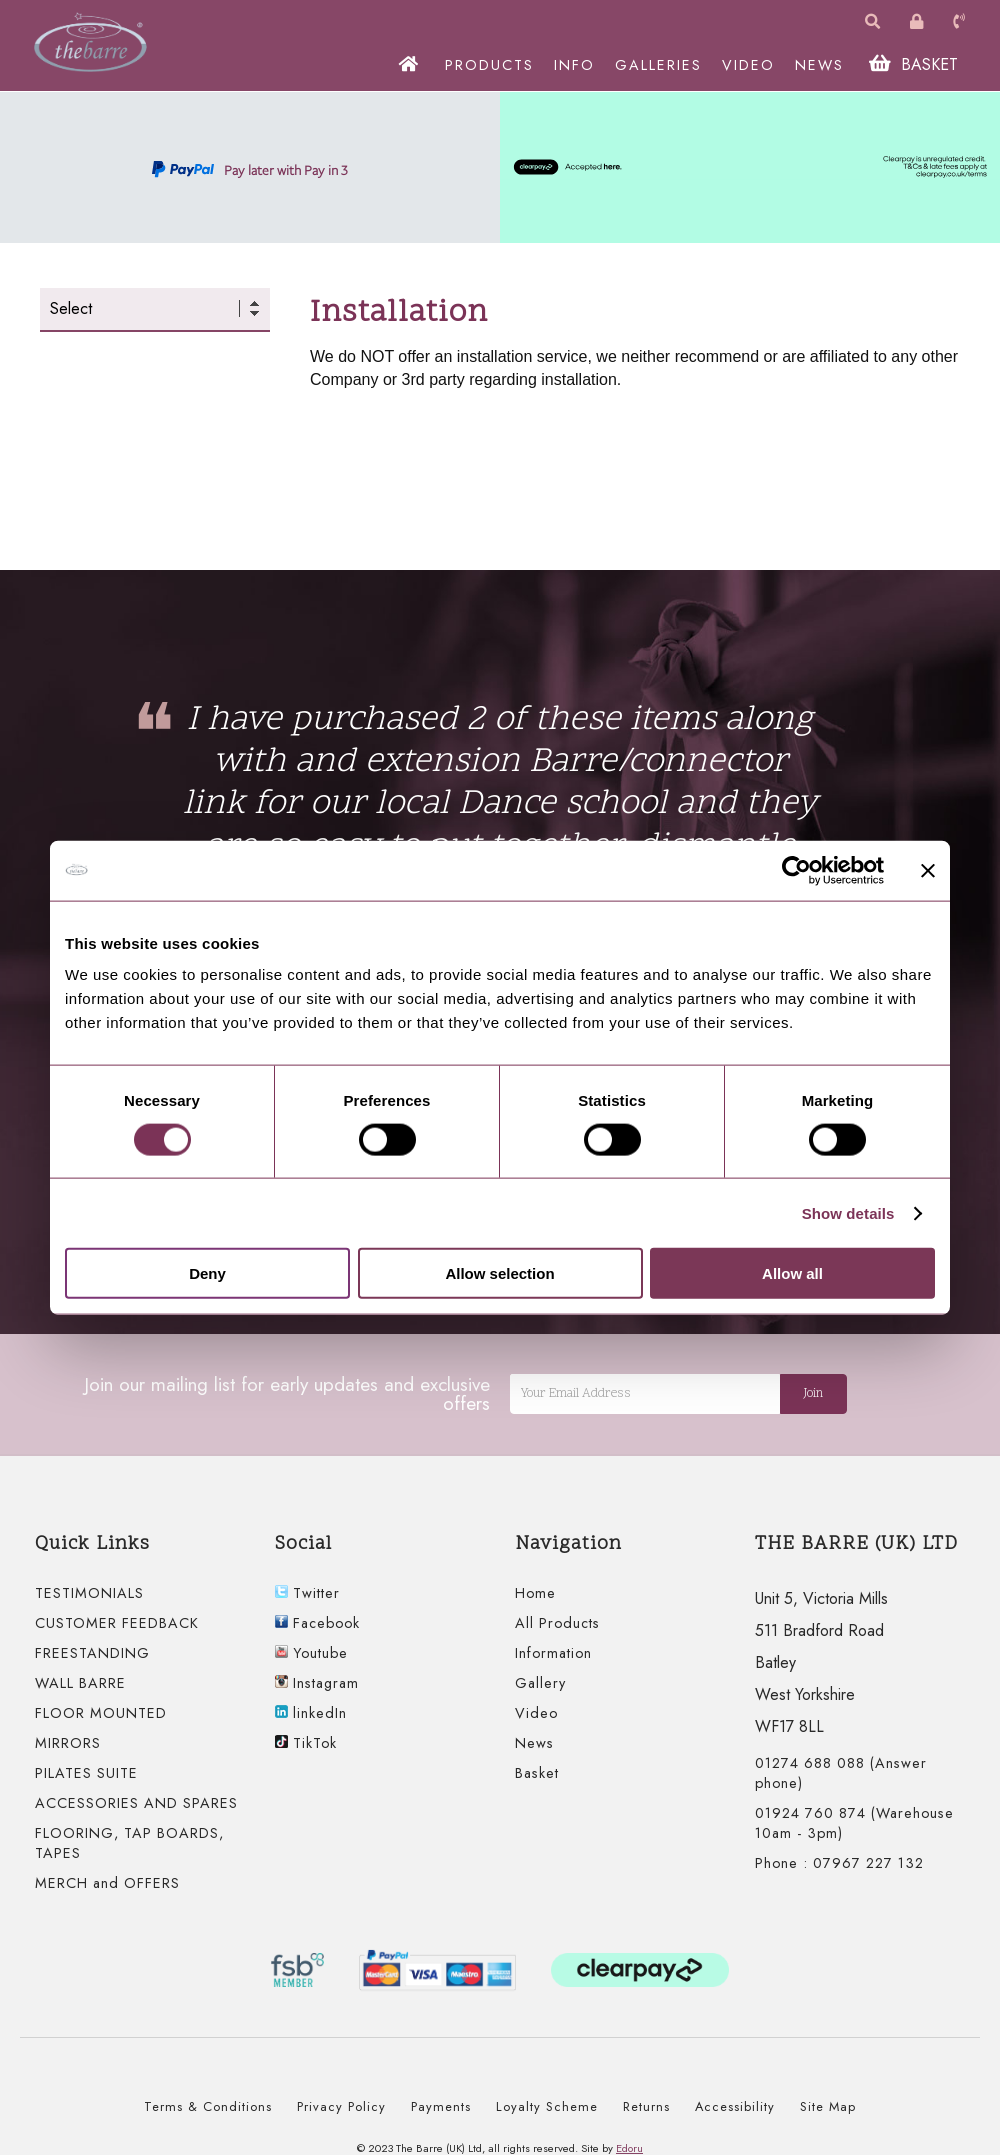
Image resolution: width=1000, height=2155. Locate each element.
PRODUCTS (491, 65)
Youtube (311, 1653)
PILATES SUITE (86, 1773)
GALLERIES (660, 65)
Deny (207, 1273)
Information (553, 1653)
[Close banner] (928, 870)
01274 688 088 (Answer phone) (841, 1773)
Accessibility (735, 2106)
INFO (576, 65)
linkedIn (311, 1713)
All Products (557, 1623)
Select (71, 308)
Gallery (540, 1683)
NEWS (821, 65)
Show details (848, 1212)
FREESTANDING (92, 1653)
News (534, 1743)
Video (536, 1713)
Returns (646, 2106)
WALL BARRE (80, 1683)
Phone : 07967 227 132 (839, 1863)
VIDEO (750, 65)
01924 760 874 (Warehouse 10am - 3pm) (854, 1823)
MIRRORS (68, 1743)
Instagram (317, 1683)
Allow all (792, 1273)
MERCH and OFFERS (107, 1883)
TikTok (306, 1743)
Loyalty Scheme (547, 2106)
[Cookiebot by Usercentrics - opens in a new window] (796, 870)
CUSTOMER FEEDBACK (117, 1623)
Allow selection (499, 1273)
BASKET (915, 64)
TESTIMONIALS (89, 1593)
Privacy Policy (341, 2106)
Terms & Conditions (208, 2106)
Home (535, 1593)
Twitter (307, 1593)
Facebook (317, 1623)
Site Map (828, 2106)
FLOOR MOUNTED (101, 1713)
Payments (441, 2106)
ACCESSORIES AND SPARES (136, 1803)
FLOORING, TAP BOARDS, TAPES (129, 1843)
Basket (537, 1773)
